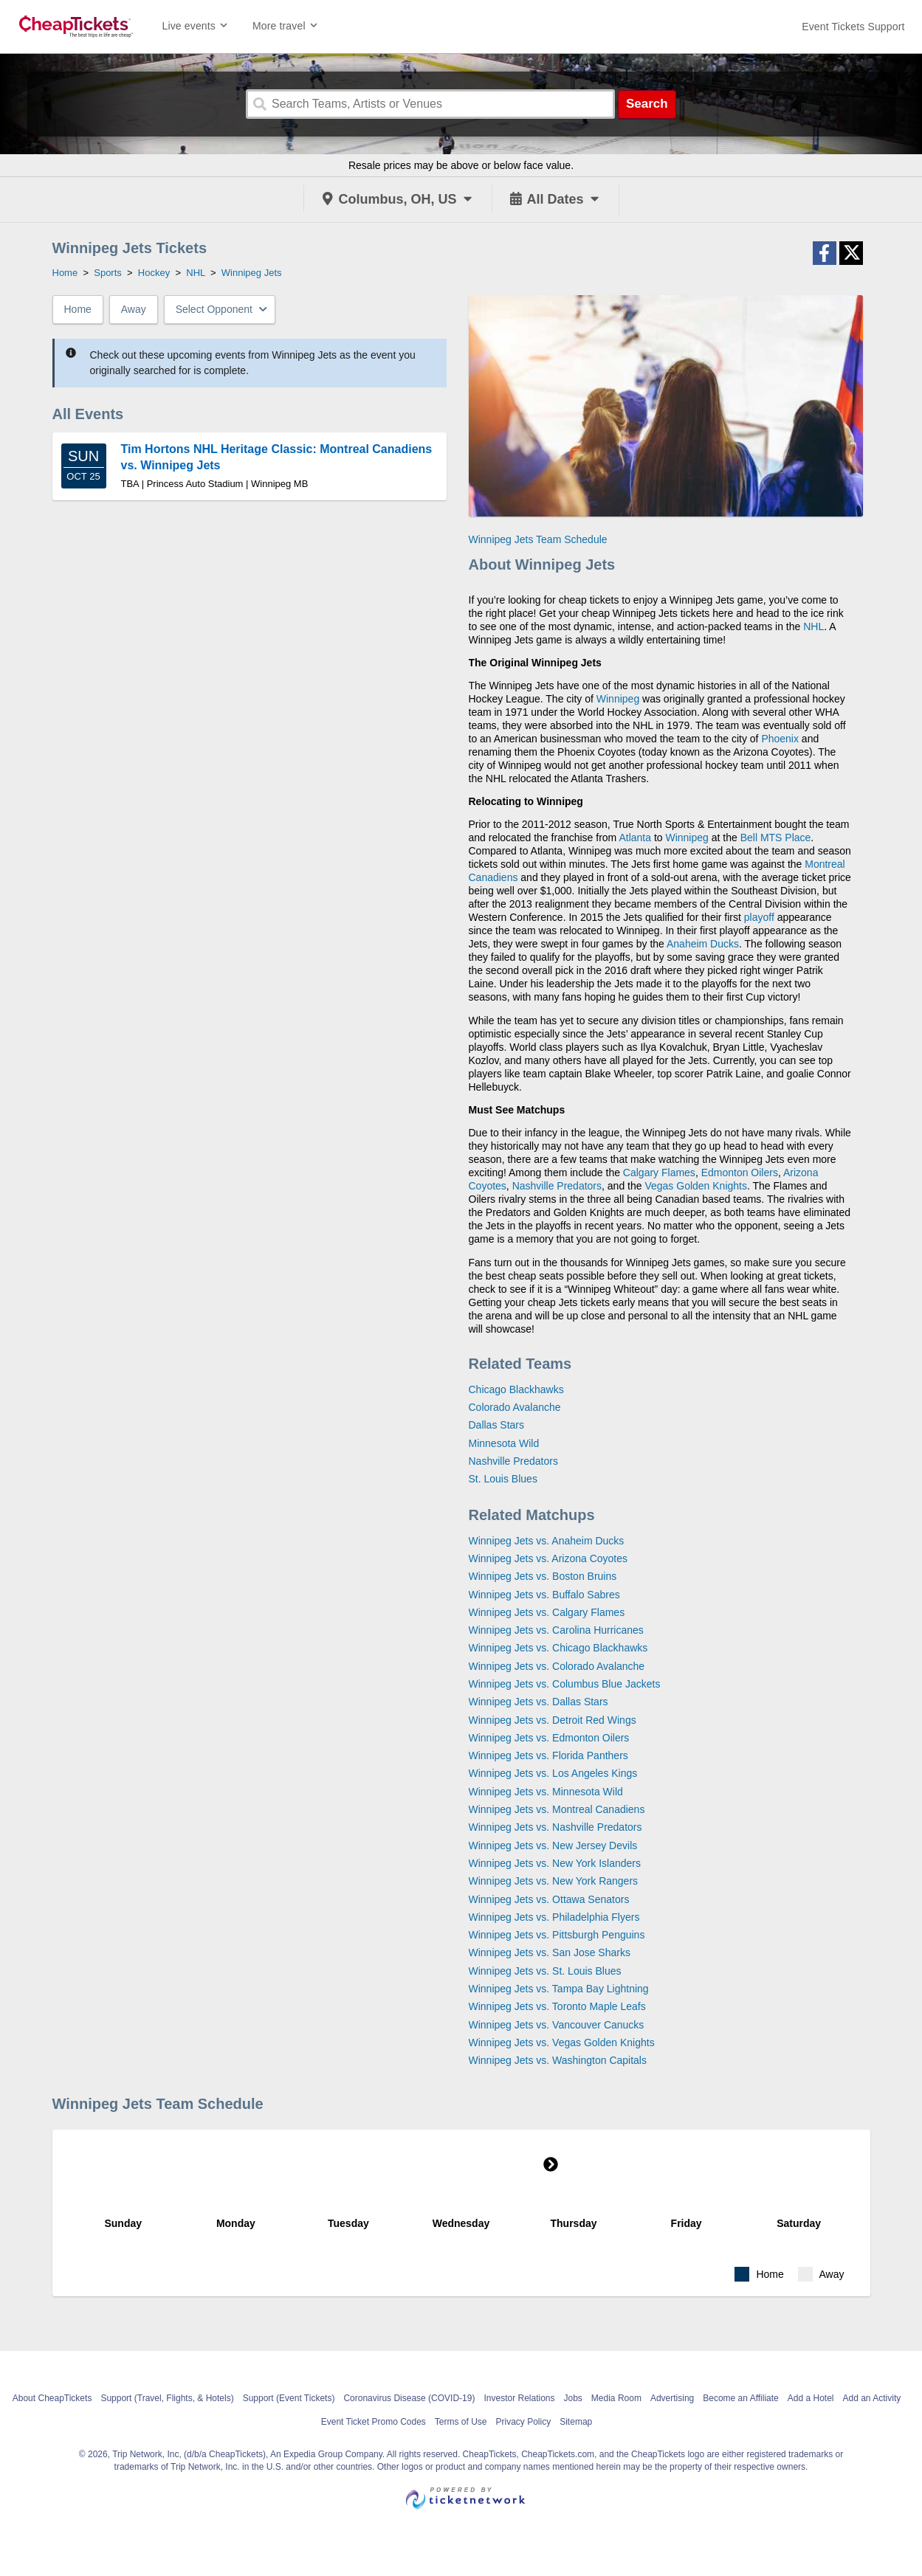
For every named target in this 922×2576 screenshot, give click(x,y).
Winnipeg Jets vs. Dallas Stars (538, 1701)
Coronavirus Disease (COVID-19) (409, 2398)
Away (133, 309)
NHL (813, 626)
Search (647, 104)
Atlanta (635, 837)
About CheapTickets (52, 2398)
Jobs (573, 2398)
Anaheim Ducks (703, 944)
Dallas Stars (496, 1425)
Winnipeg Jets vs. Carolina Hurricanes (556, 1630)
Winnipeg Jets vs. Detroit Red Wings (552, 1720)
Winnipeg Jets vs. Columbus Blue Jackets (565, 1684)
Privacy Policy (523, 2422)
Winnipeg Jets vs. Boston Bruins (543, 1576)
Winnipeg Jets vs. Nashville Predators (555, 1827)
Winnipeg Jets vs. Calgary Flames (547, 1612)
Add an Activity (872, 2398)
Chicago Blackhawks (516, 1389)
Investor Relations (519, 2398)
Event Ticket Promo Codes (373, 2422)
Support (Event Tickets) (289, 2398)
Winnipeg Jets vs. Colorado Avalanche (557, 1666)
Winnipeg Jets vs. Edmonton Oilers (549, 1738)
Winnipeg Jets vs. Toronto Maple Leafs (557, 2006)
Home (78, 309)
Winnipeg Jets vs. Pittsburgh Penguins (557, 1935)
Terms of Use (461, 2422)
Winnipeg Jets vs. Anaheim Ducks (547, 1541)
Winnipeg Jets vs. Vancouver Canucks (556, 2025)
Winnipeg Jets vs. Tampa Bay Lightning (559, 1989)
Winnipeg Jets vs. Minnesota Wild (546, 1792)
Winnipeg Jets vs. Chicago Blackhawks (558, 1648)
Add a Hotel (811, 2398)
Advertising (672, 2398)
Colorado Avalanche (515, 1407)
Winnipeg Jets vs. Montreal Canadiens (557, 1809)
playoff (759, 917)
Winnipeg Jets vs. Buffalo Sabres (544, 1594)
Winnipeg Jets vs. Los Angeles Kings (553, 1773)
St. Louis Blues (503, 1479)
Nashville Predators (557, 1186)
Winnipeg (617, 699)
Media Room (616, 2398)
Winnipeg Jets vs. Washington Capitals (558, 2060)
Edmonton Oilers (739, 1172)
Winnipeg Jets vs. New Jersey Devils (553, 1845)
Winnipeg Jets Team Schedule (538, 539)
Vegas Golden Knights (695, 1186)
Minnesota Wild (504, 1443)
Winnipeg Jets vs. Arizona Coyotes (548, 1558)
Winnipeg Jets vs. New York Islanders (555, 1863)
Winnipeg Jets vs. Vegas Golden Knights (562, 2042)
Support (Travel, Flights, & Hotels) (166, 2398)
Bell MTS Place (775, 837)
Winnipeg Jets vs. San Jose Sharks (549, 1952)
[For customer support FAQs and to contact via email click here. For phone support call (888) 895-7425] (853, 26)
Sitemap (576, 2422)
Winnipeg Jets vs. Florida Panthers (548, 1755)
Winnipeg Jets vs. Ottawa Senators (549, 1899)
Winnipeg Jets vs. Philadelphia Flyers (554, 1917)
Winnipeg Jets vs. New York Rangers (554, 1881)
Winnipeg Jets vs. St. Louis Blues (545, 1971)
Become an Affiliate (741, 2398)
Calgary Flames (659, 1172)
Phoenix (780, 739)
